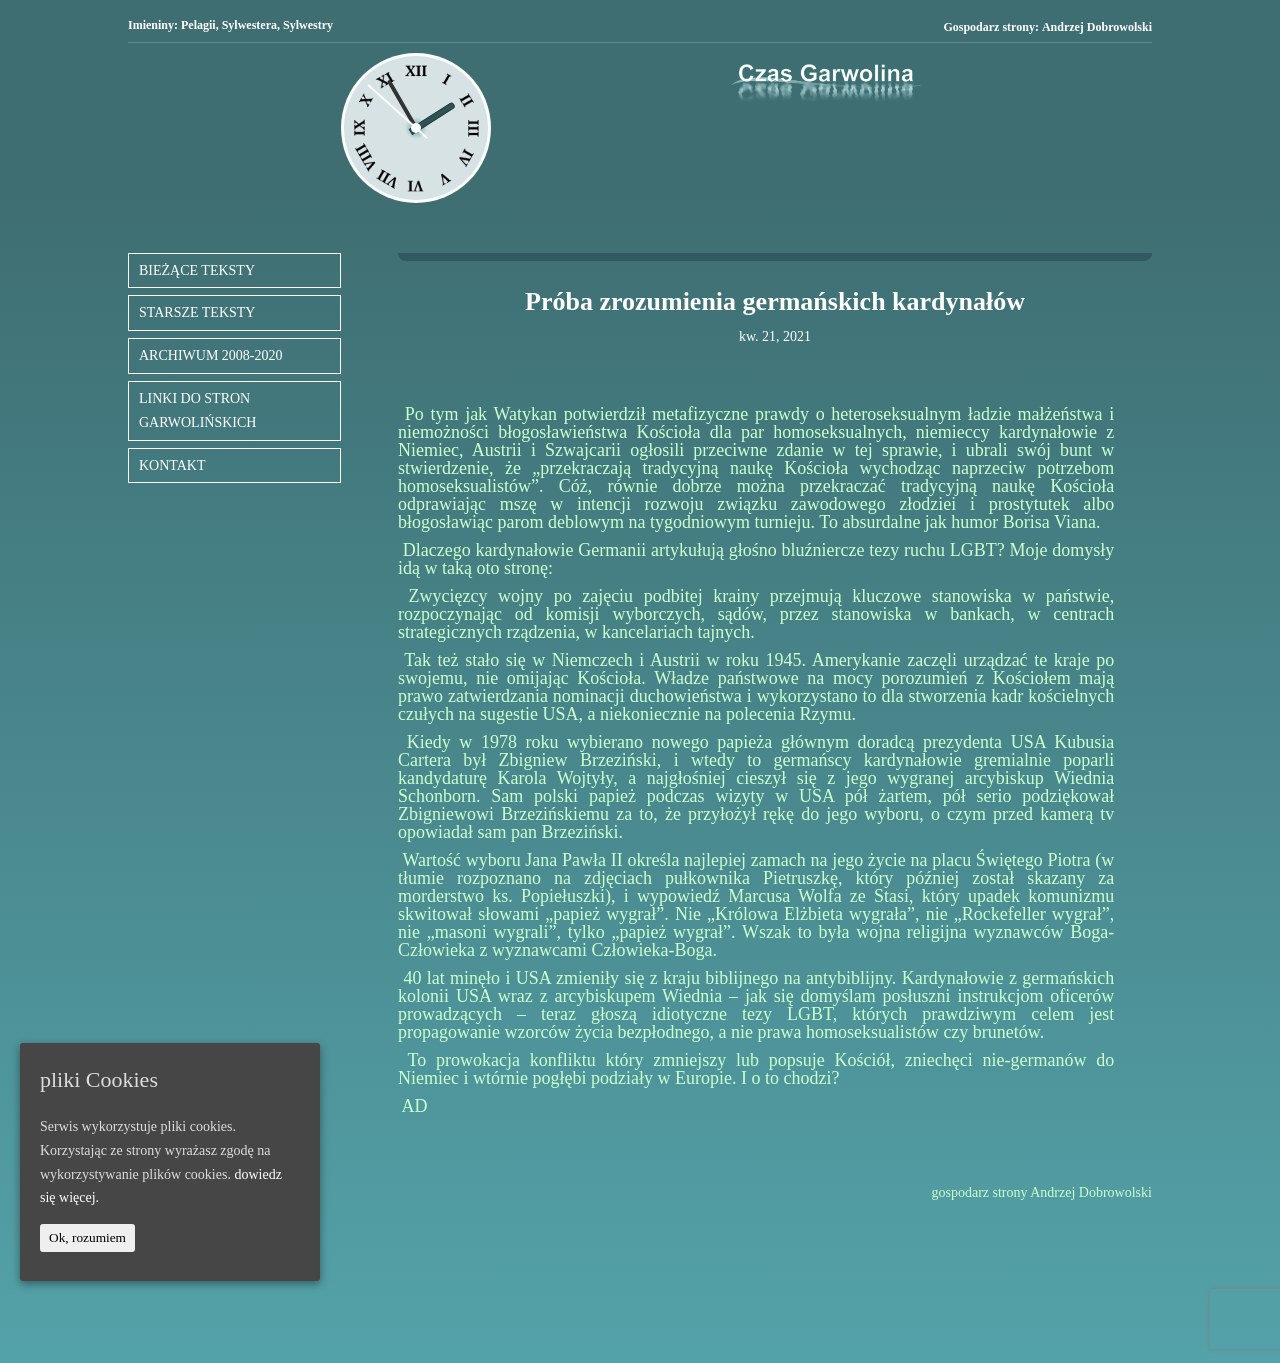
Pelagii (198, 25)
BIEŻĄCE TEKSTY (197, 270)
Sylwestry (308, 25)
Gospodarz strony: (1047, 27)
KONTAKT (172, 465)
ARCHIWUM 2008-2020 (211, 355)
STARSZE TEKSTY (197, 312)
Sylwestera (249, 25)
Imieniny (151, 25)
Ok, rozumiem (87, 1237)
